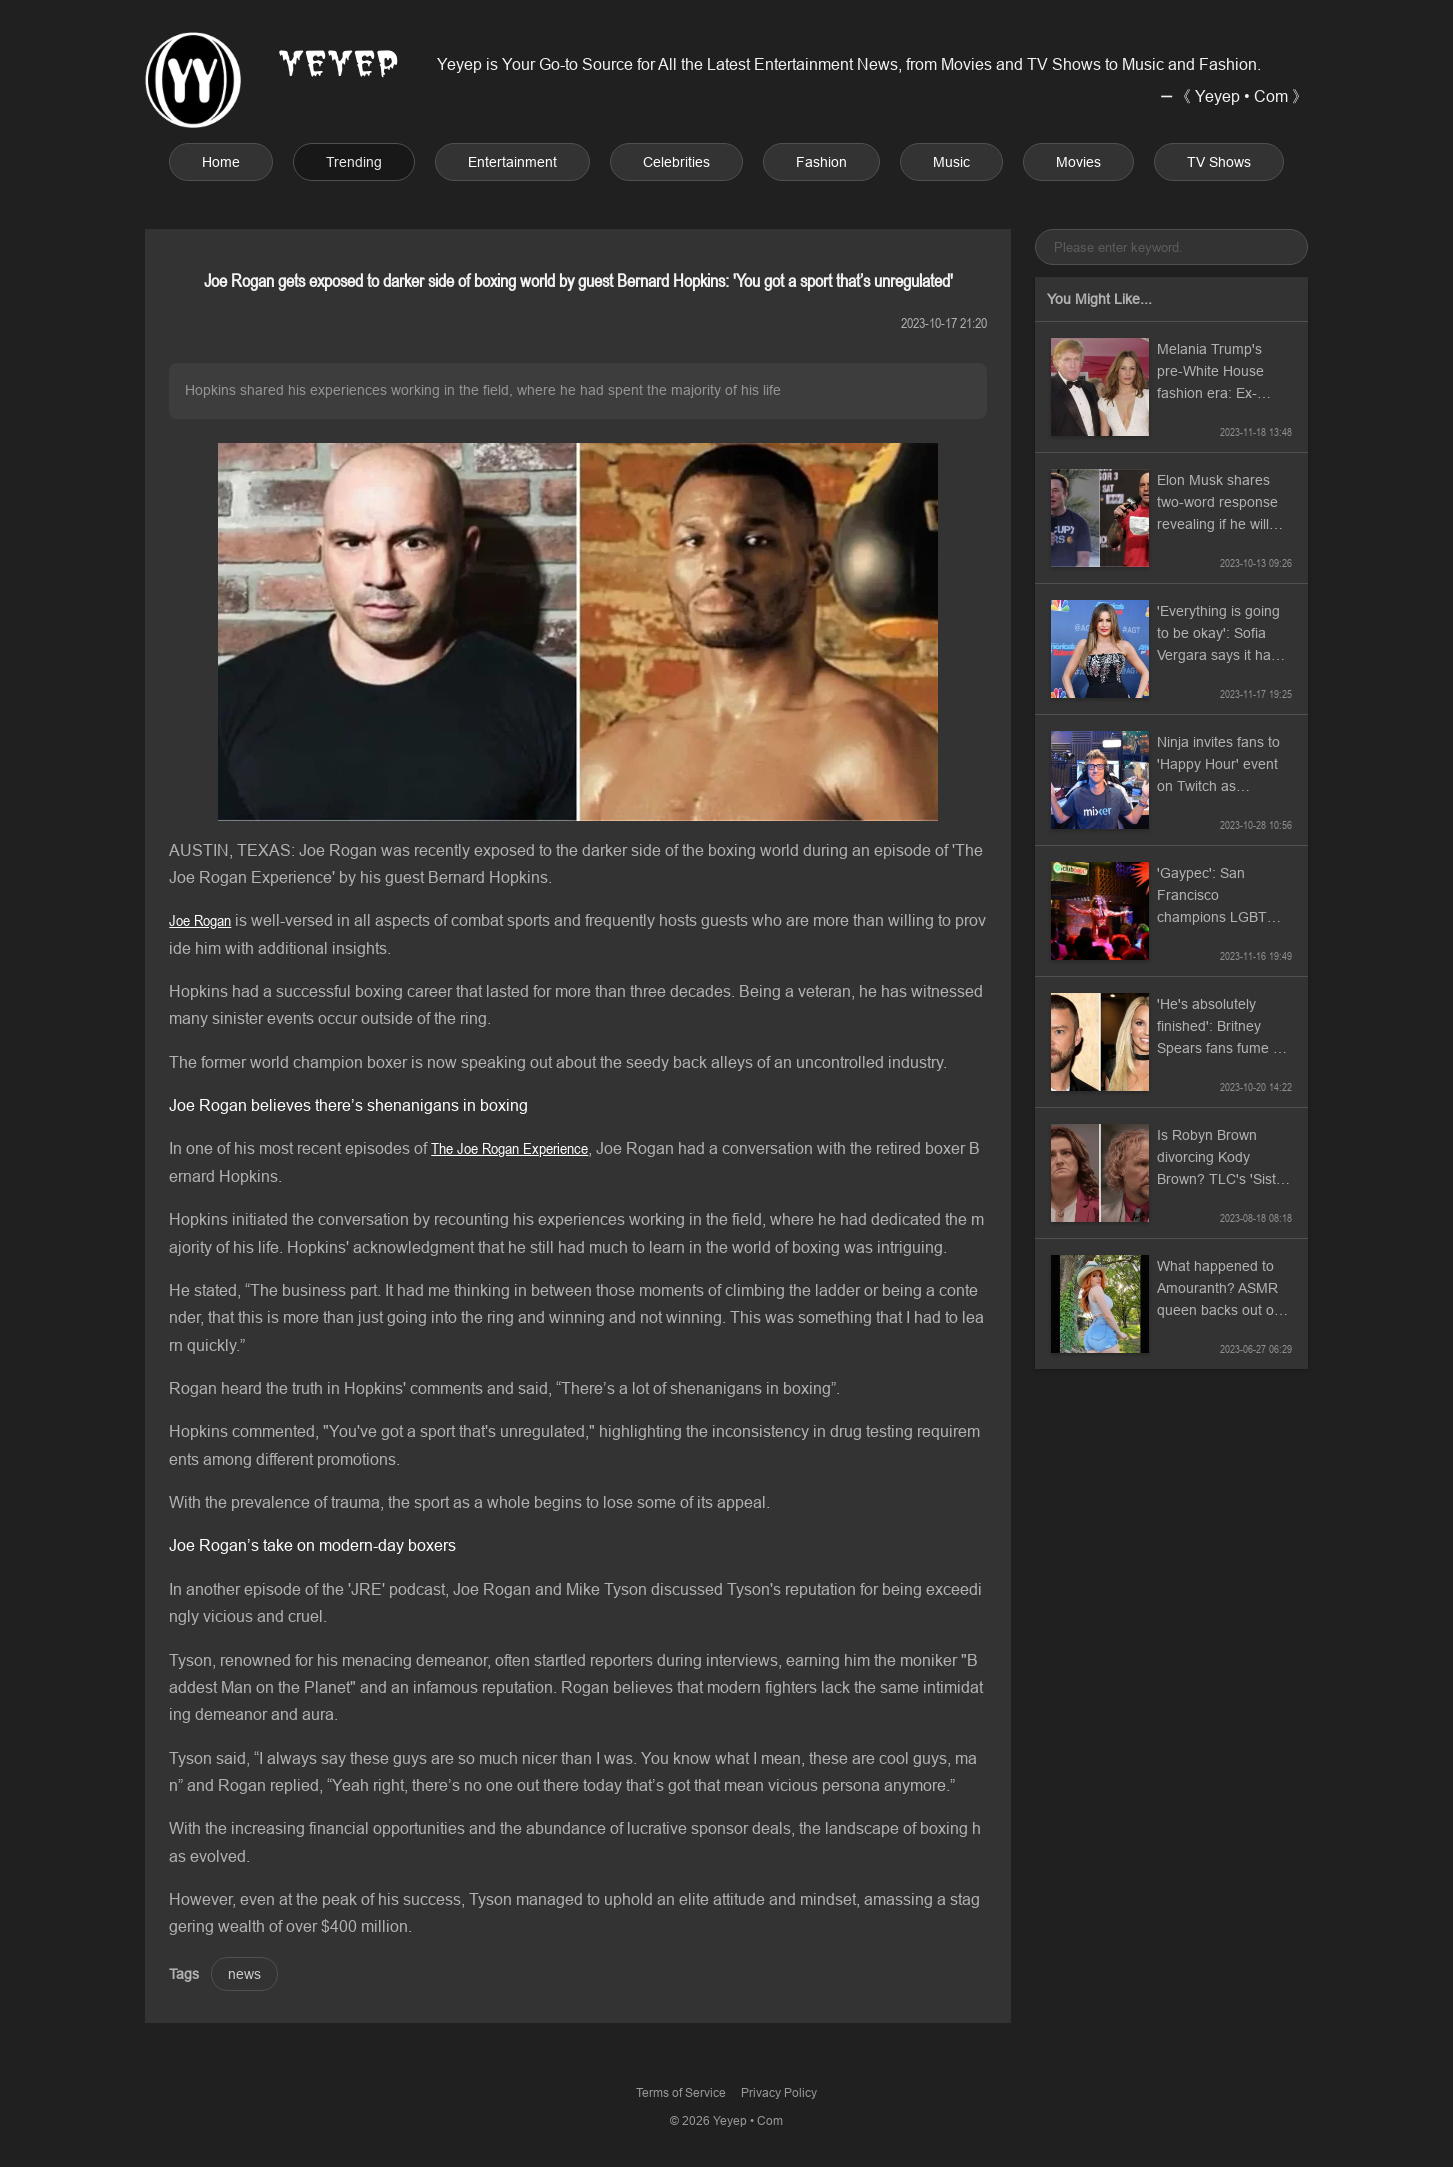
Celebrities (676, 162)
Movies (1078, 162)
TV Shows (1219, 162)
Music (951, 162)
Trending (354, 162)
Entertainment (512, 162)
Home (221, 162)
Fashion (821, 162)
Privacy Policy (779, 2092)
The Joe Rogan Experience (509, 1148)
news (244, 1974)
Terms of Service (681, 2092)
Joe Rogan (200, 920)
